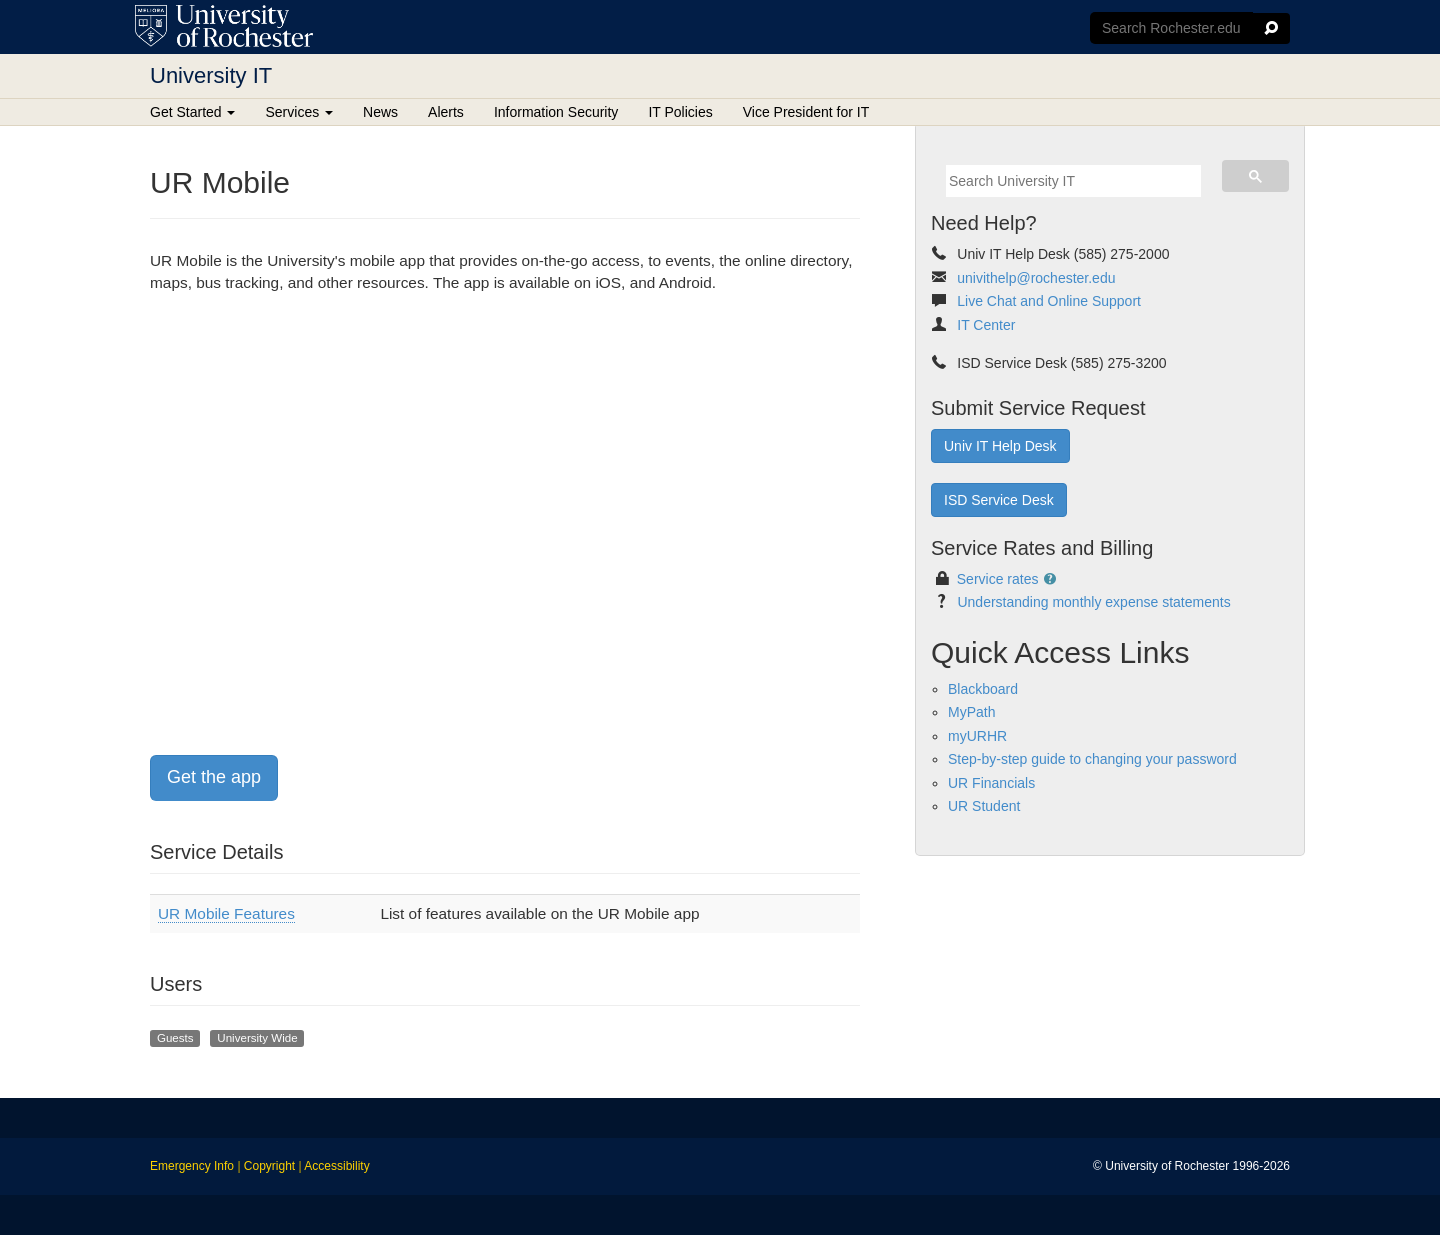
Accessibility (336, 1166)
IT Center (986, 325)
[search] (1073, 181)
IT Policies (680, 112)
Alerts (446, 112)
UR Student (984, 806)
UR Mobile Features (226, 913)
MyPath (971, 712)
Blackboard (983, 689)
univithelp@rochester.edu (1036, 278)
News (380, 112)
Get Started (192, 112)
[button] (1051, 579)
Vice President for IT (806, 112)
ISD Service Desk (999, 500)
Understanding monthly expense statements (1093, 602)
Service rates (998, 579)
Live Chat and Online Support (1049, 301)
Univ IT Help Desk (1000, 446)
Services (299, 112)
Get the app (214, 777)
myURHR (977, 736)
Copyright (269, 1166)
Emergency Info (192, 1166)
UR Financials (991, 783)
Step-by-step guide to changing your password (1092, 759)
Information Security (556, 112)
